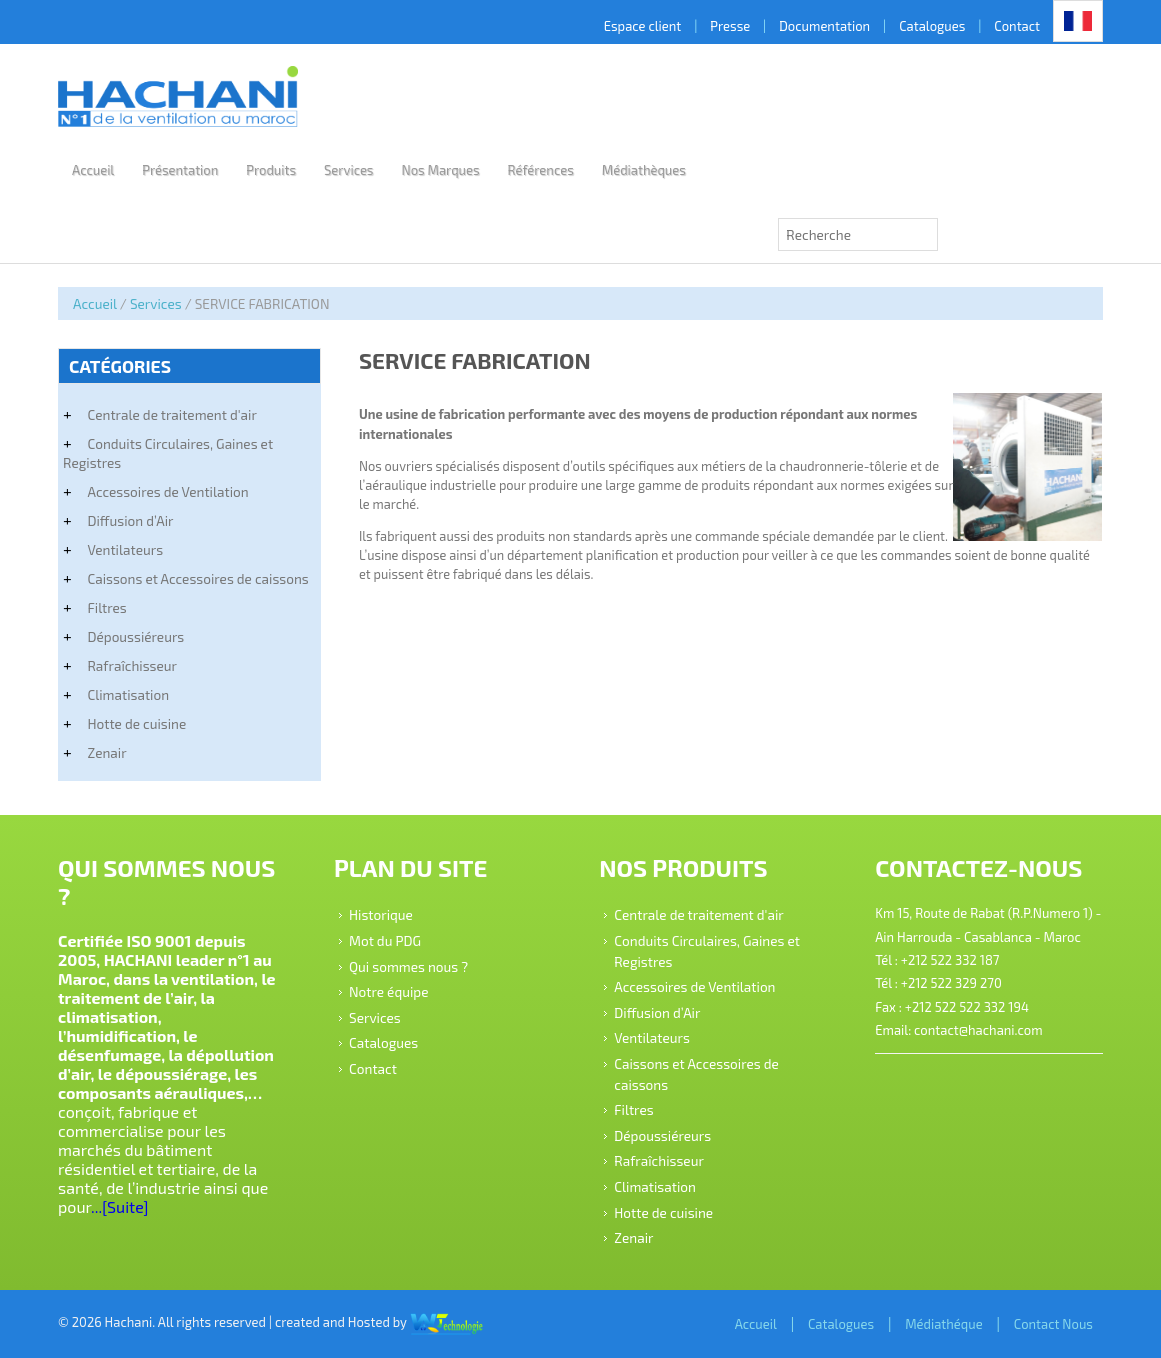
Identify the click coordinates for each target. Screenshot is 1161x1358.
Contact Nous (1053, 1324)
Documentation (824, 26)
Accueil (93, 170)
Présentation (180, 170)
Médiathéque (943, 1324)
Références (541, 170)
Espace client (643, 26)
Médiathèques (644, 170)
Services (348, 170)
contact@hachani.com (978, 1030)
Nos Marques (440, 170)
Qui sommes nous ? (408, 965)
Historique (381, 914)
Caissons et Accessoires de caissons (197, 578)
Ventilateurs (125, 549)
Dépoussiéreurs (135, 636)
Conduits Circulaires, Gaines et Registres (168, 453)
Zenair (106, 752)
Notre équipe (388, 991)
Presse (730, 26)
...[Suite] (119, 1206)
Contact (1017, 26)
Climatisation (128, 694)
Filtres (106, 607)
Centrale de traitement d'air (171, 414)
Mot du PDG (385, 940)
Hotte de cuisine (136, 723)
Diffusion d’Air (130, 520)
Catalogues (932, 26)
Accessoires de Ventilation (167, 491)
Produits (271, 170)
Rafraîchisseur (132, 665)
